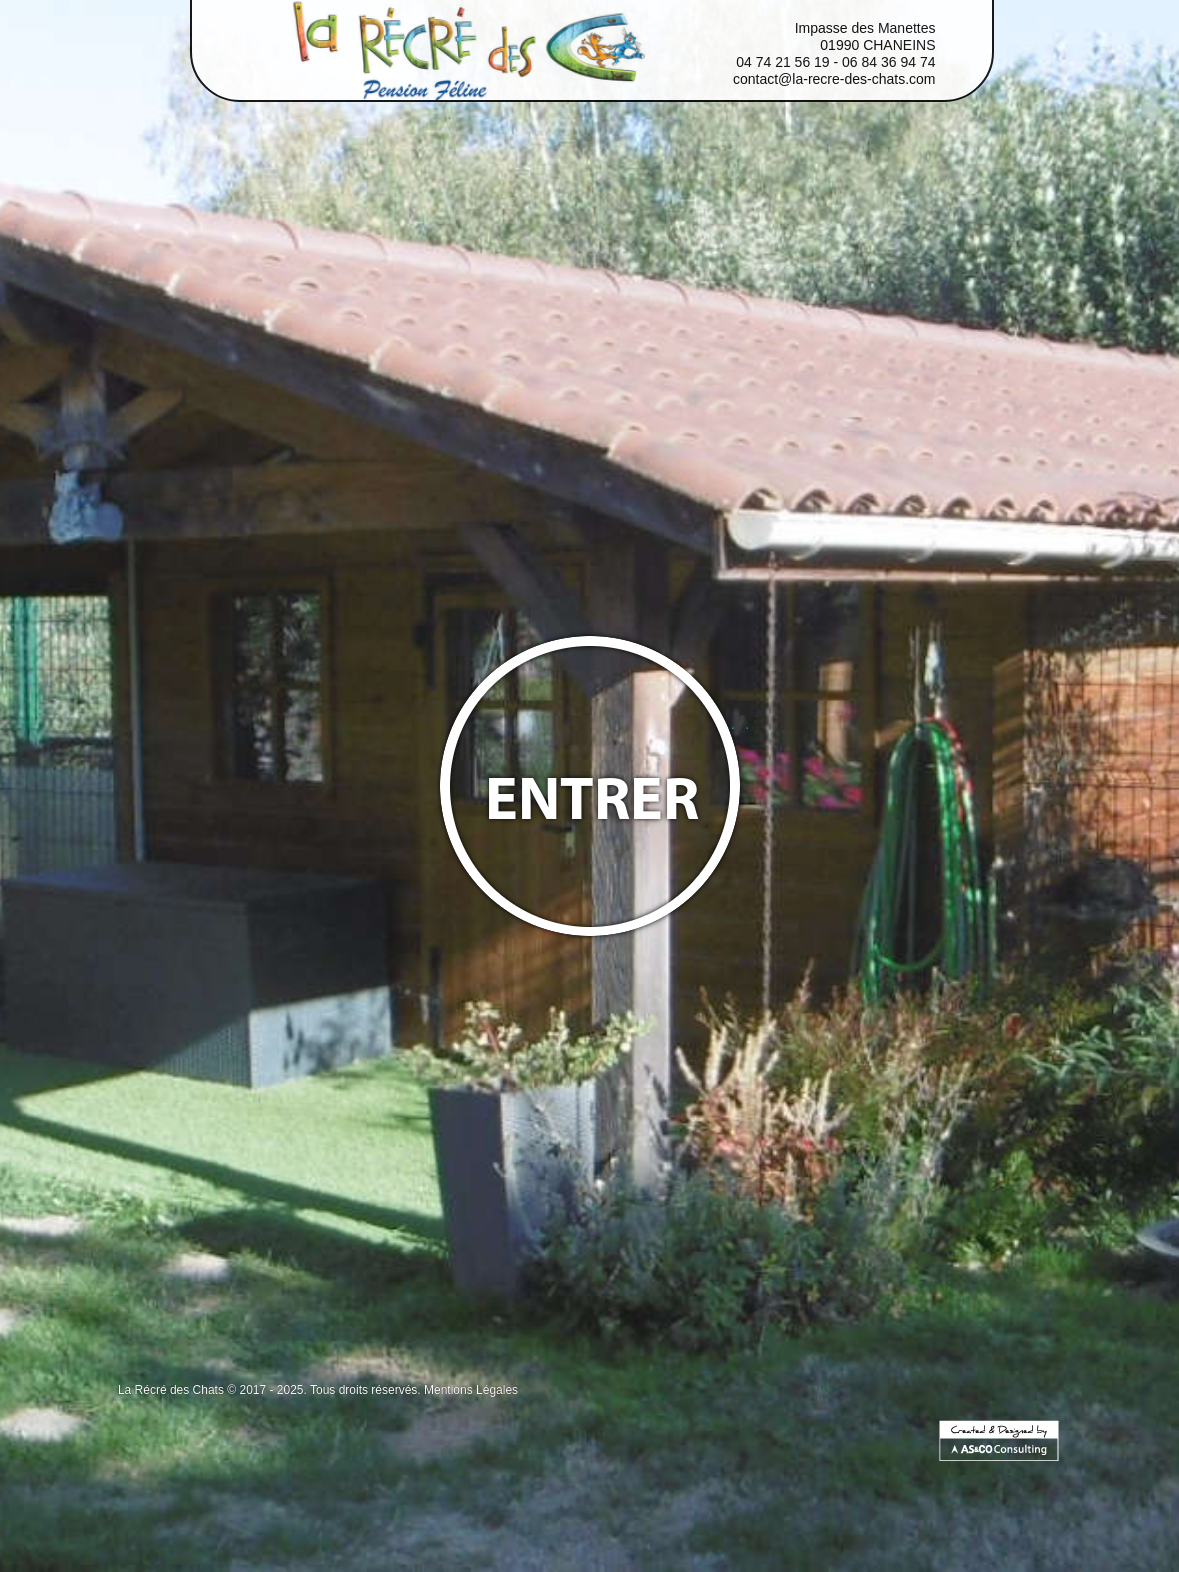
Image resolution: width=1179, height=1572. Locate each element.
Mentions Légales (471, 1390)
